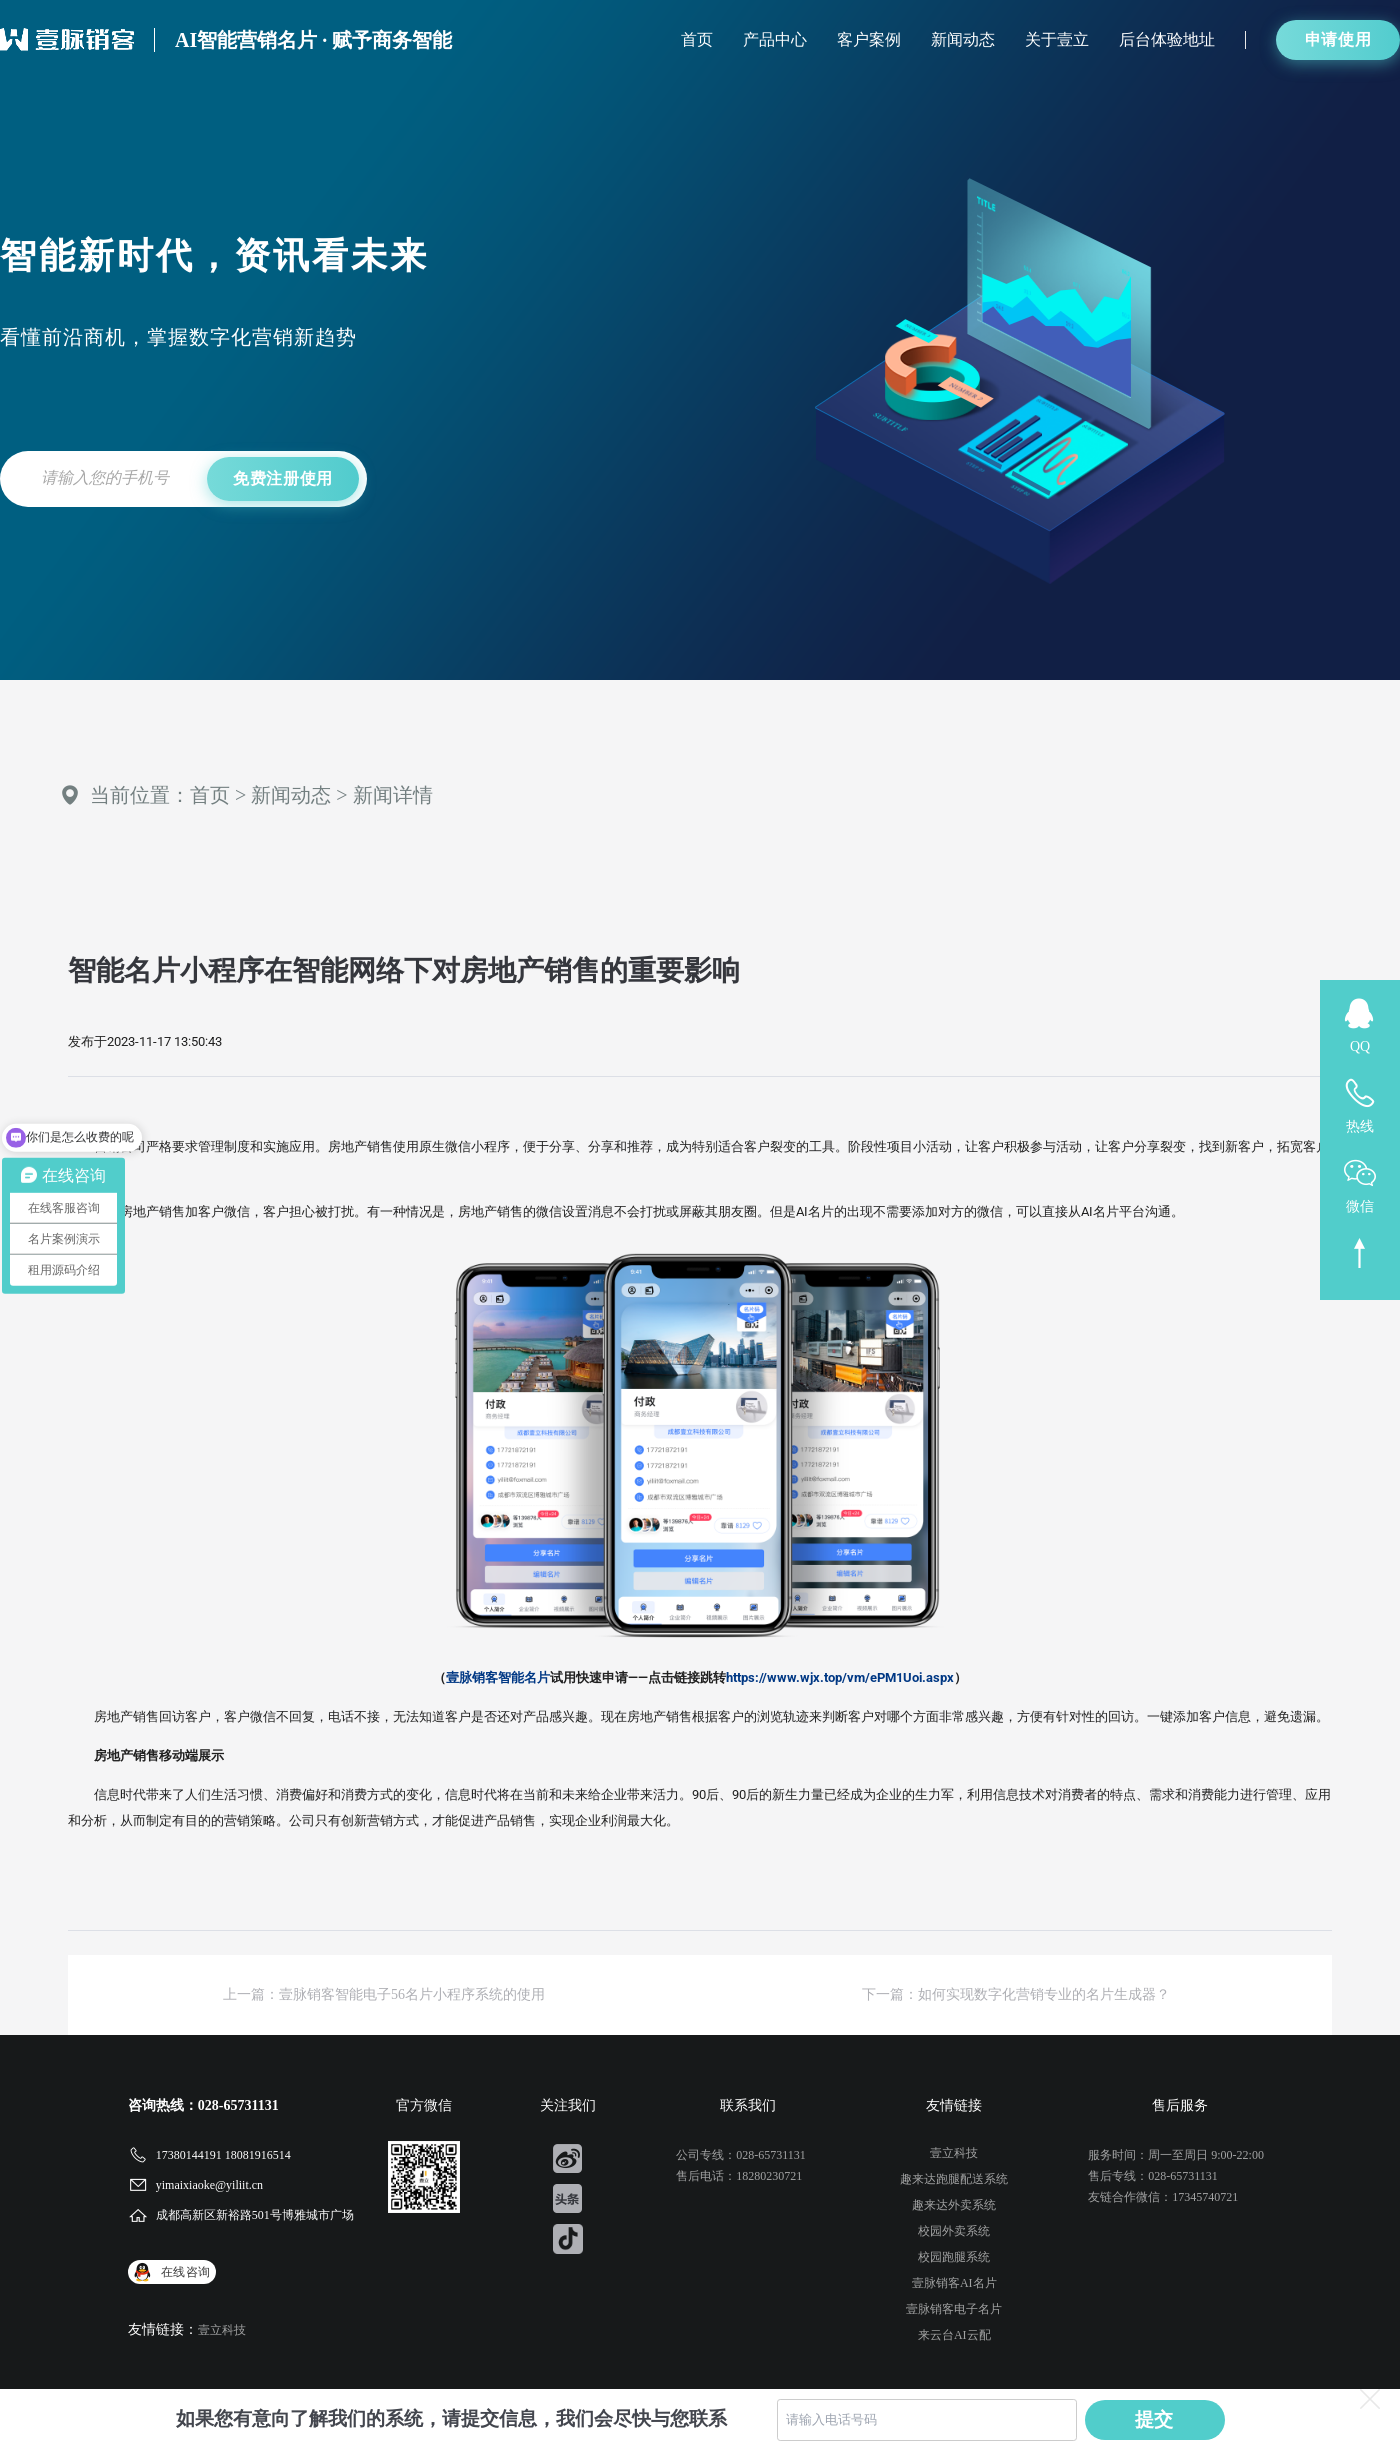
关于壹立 (1057, 39)
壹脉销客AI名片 (954, 2283)
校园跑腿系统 (954, 2257)
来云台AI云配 (954, 2335)
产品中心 (775, 39)
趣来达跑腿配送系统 (954, 2179)
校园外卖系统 (954, 2231)
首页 (697, 39)
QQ (1360, 1046)
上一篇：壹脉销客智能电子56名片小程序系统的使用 (384, 1994)
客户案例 (869, 39)
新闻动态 (963, 39)
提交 (1155, 2419)
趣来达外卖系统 (954, 2205)
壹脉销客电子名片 (954, 2309)
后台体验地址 (1167, 39)
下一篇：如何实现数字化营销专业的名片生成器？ (1016, 1994)
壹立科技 (222, 2330)
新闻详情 (393, 795)
